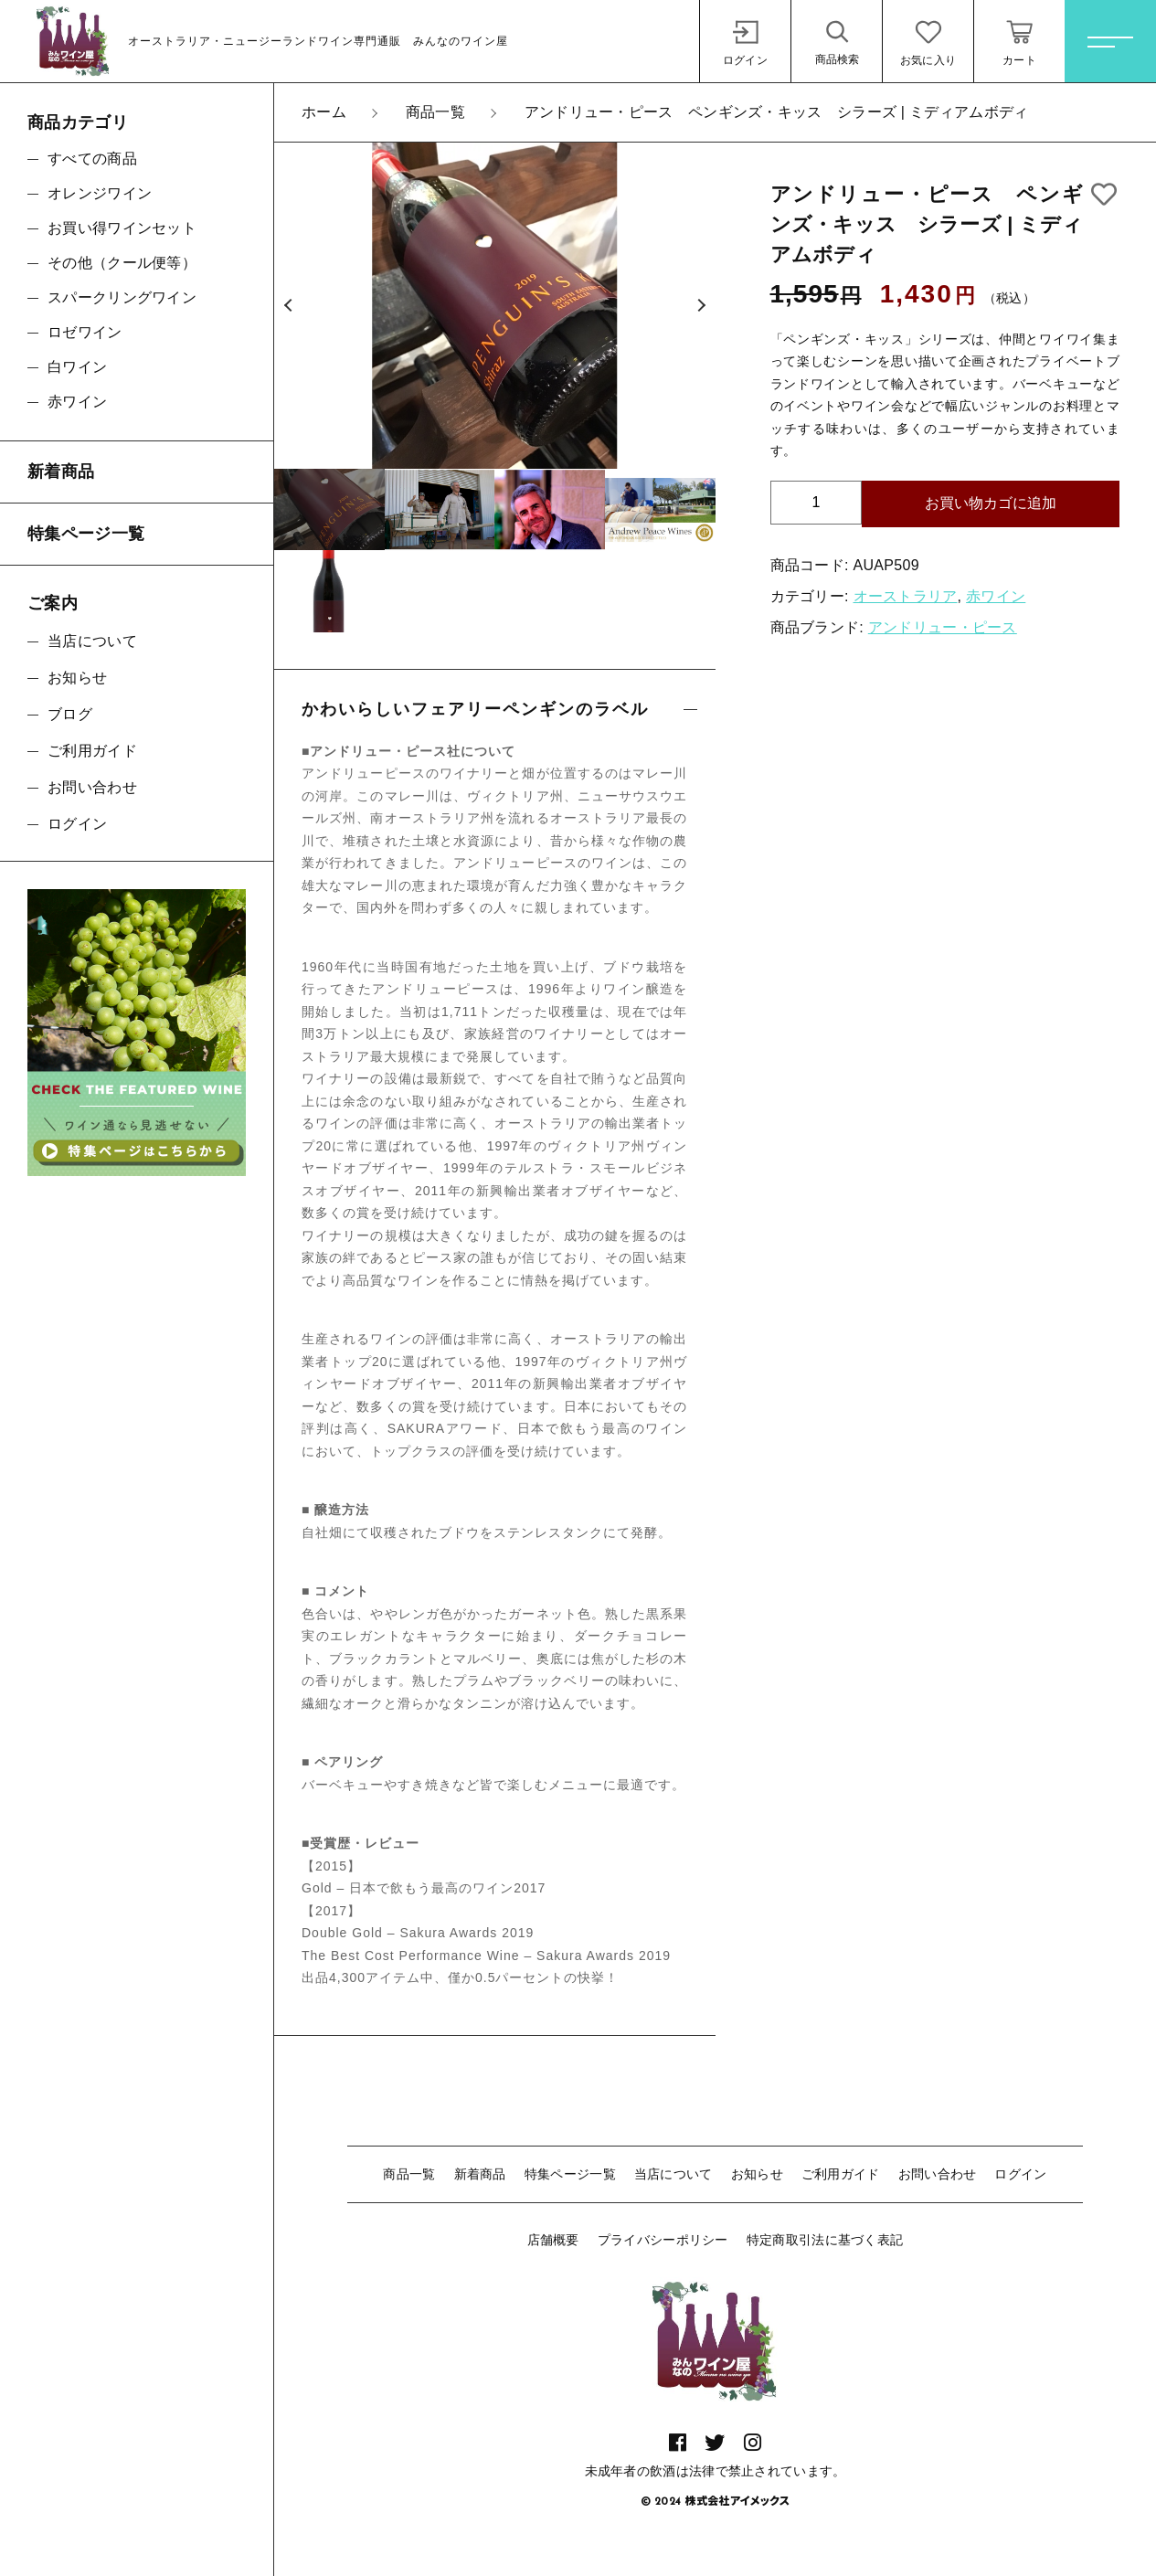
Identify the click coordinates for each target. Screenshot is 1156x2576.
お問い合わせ (937, 2174)
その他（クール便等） (122, 262)
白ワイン (77, 367)
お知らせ (757, 2174)
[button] (288, 306)
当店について (673, 2174)
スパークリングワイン (122, 297)
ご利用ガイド (840, 2174)
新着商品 (480, 2174)
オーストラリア (906, 596)
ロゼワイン (85, 332)
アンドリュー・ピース (942, 627)
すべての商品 (92, 158)
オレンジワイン (100, 193)
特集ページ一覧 (570, 2174)
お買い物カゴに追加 (990, 503)
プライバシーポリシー (663, 2239)
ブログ (70, 714)
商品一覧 (409, 2174)
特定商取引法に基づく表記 (825, 2239)
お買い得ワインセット (122, 228)
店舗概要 (553, 2239)
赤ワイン (995, 596)
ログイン (1020, 2174)
